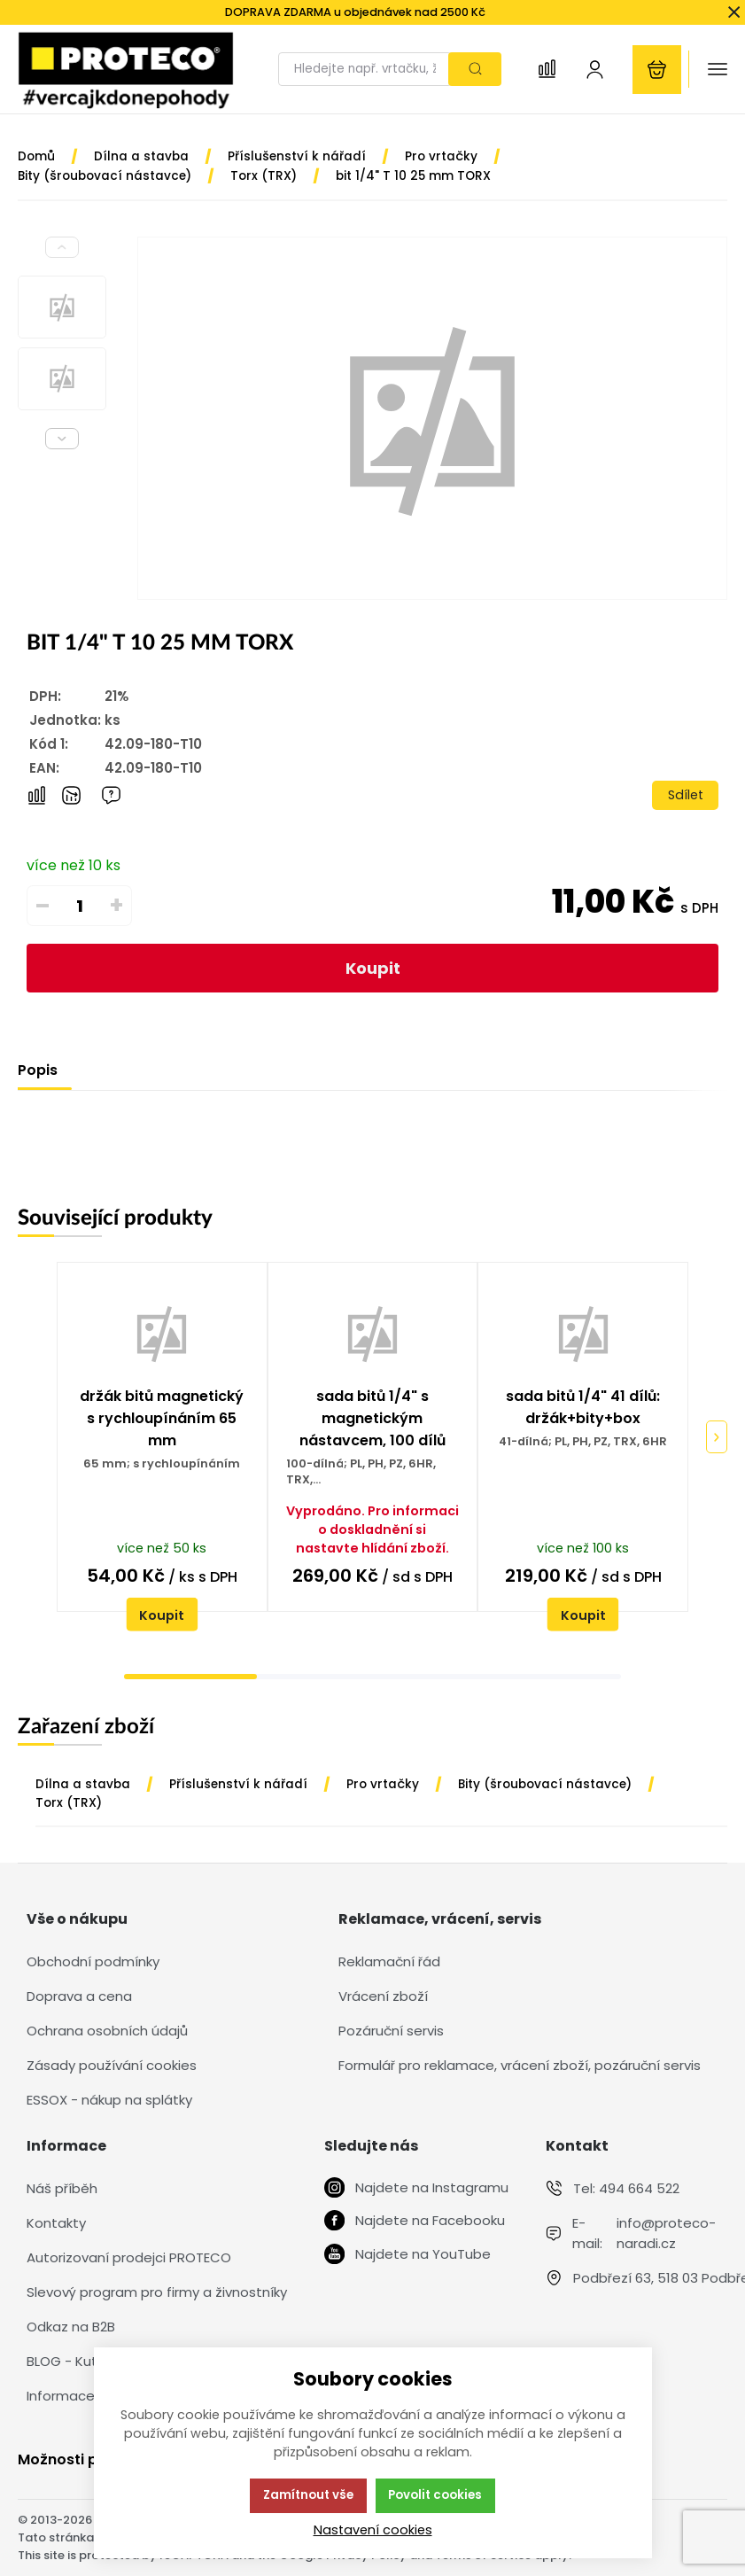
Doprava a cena (79, 1996)
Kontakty (56, 2223)
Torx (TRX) (68, 1802)
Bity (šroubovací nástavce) (545, 1784)
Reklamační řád (389, 1961)
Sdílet (685, 795)
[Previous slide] (62, 247)
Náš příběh (62, 2188)
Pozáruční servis (391, 2030)
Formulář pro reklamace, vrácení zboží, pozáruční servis (519, 2065)
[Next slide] (62, 438)
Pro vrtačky (382, 1784)
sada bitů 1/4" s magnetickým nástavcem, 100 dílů (372, 1418)
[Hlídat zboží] (71, 795)
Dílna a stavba (82, 1784)
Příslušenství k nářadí (238, 1784)
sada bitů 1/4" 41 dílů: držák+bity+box (583, 1407)
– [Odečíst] (42, 906)
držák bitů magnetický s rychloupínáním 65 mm (162, 1418)
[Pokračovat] (716, 1436)
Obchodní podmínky (93, 1961)
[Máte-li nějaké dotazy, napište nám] (111, 795)
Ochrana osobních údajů (107, 2030)
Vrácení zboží (383, 1996)
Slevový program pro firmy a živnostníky (157, 2292)
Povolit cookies (435, 2495)
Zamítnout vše (308, 2495)
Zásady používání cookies (112, 2065)
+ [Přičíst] (116, 906)
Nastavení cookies (373, 2530)
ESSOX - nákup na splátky (109, 2099)
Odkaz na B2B (71, 2326)
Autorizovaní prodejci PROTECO (129, 2257)
